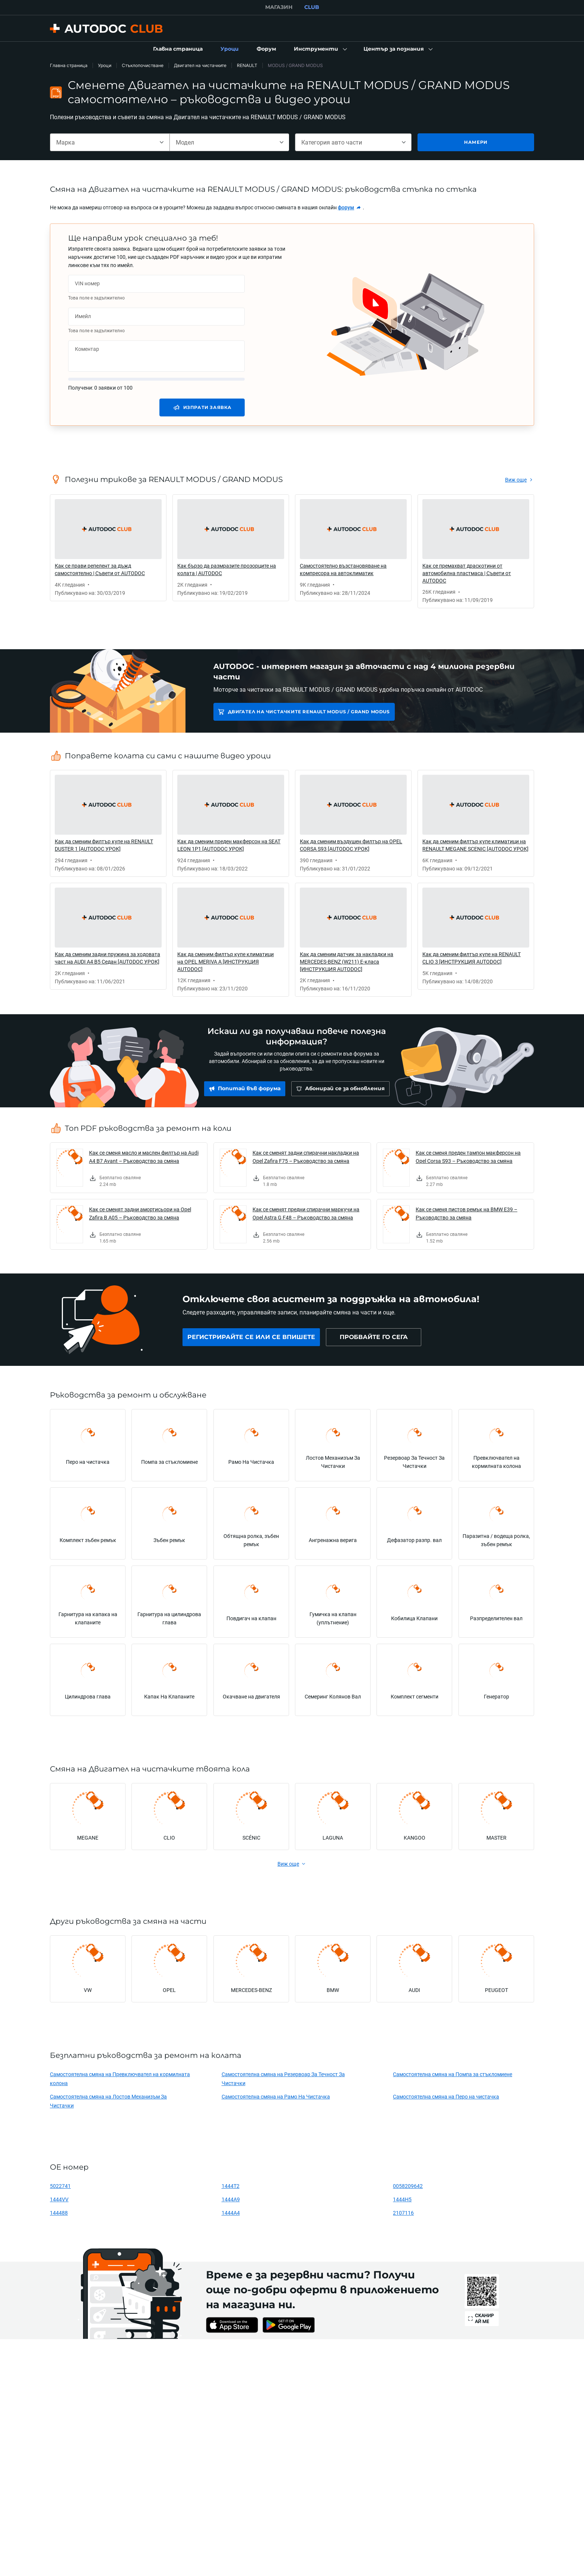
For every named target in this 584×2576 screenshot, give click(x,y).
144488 (59, 2212)
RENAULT (247, 65)
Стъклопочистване (143, 65)
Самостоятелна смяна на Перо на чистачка (446, 2096)
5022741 (60, 2185)
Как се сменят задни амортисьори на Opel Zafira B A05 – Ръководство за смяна (140, 1213)
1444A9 (231, 2199)
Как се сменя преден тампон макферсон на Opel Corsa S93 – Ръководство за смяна (468, 1156)
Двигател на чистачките (200, 65)
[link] (178, 49)
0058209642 (408, 2185)
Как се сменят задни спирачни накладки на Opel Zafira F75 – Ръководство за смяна (306, 1156)
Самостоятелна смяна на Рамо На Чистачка (276, 2096)
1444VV (59, 2199)
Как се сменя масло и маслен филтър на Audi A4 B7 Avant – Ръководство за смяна (144, 1156)
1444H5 (402, 2199)
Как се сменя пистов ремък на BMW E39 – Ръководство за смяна (466, 1213)
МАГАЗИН (278, 7)
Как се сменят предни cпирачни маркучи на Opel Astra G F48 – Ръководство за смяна (306, 1213)
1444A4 (231, 2212)
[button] (320, 49)
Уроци (104, 65)
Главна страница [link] (69, 65)
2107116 (403, 2212)
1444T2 (230, 2185)
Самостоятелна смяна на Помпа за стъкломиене (452, 2074)
